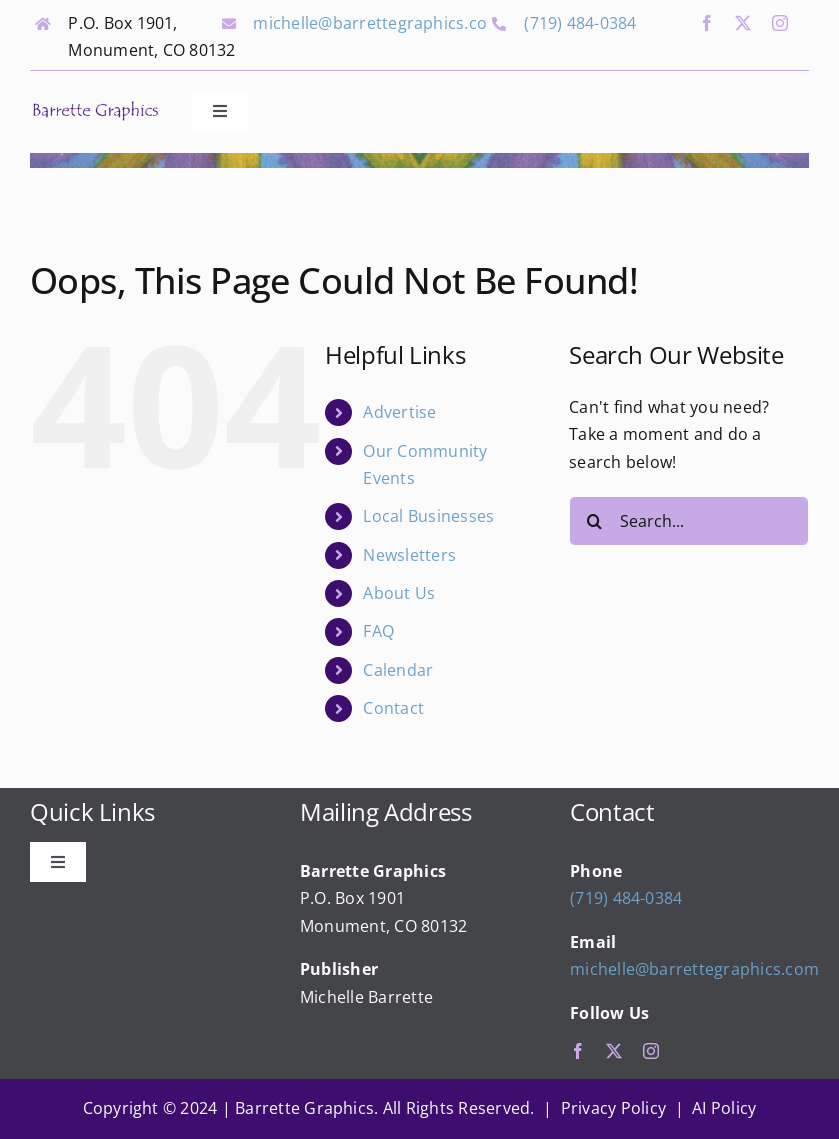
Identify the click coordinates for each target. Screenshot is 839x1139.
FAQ (378, 631)
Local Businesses (428, 516)
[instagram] (780, 23)
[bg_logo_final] (95, 107)
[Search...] (689, 521)
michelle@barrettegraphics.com (377, 23)
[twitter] (743, 23)
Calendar (398, 670)
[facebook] (707, 23)
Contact (393, 708)
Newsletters (409, 555)
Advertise (399, 412)
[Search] (594, 521)
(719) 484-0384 (580, 23)
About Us (399, 593)
